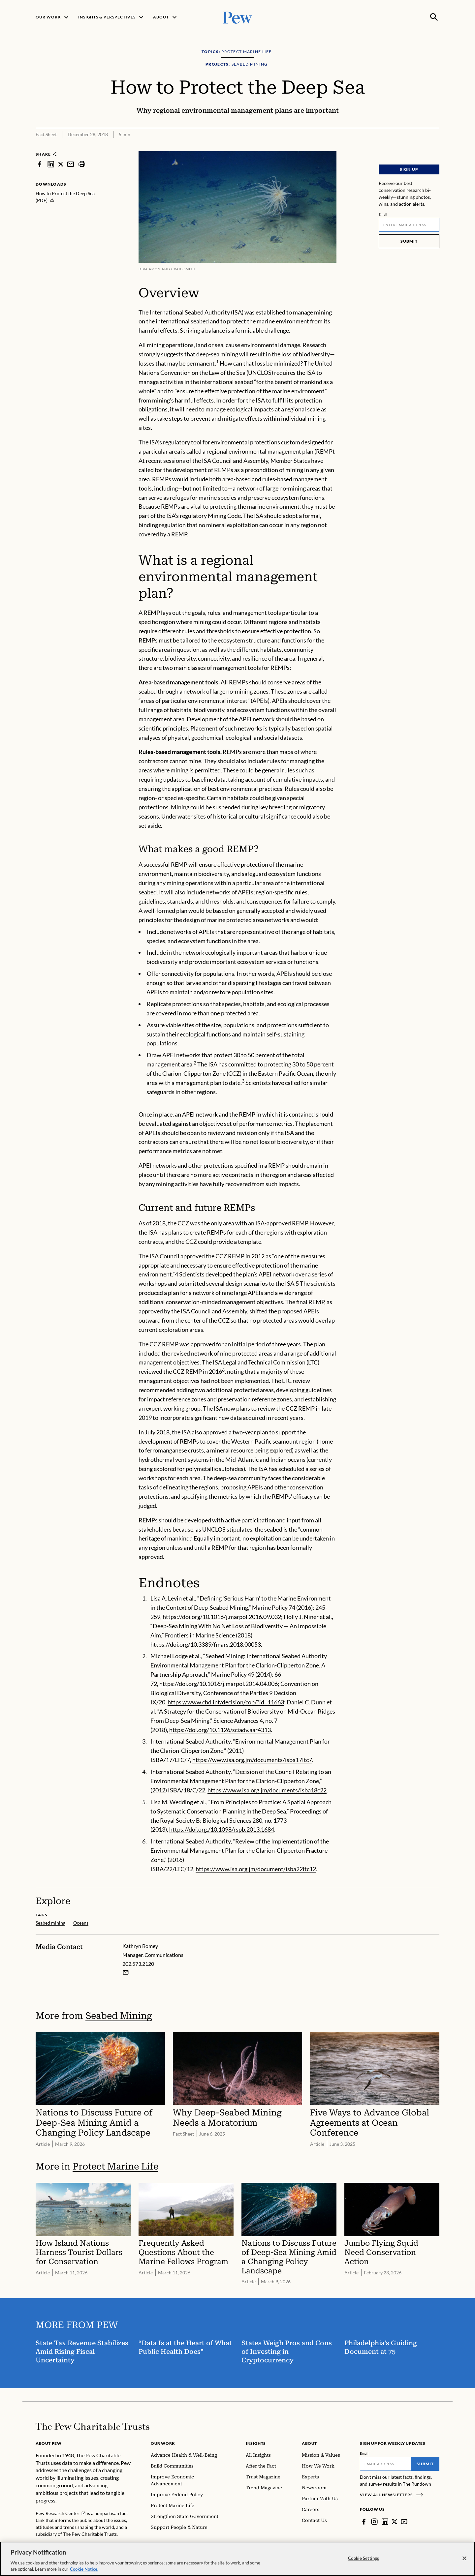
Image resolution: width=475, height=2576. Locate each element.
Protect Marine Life (115, 2166)
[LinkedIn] (385, 2522)
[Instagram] (374, 2522)
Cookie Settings (363, 2558)
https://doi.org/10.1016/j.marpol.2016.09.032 (222, 1616)
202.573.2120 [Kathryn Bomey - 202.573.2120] (138, 1964)
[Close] (464, 2559)
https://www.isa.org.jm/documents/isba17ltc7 (252, 1759)
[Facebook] (364, 2522)
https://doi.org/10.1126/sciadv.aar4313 (220, 1729)
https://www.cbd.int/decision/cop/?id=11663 (226, 1702)
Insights (256, 2443)
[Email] (409, 225)
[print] (82, 164)
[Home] (92, 2426)
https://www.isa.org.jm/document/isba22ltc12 (256, 1868)
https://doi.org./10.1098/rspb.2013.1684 (221, 1829)
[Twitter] (394, 2522)
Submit (409, 241)
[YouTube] (404, 2522)
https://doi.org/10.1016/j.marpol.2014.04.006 (218, 1683)
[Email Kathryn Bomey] (125, 1972)
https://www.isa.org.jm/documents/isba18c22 (267, 1790)
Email (383, 214)
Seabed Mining (118, 2015)
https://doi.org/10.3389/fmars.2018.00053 (205, 1644)
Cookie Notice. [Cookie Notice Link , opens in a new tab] (84, 2569)
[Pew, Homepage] (237, 17)
